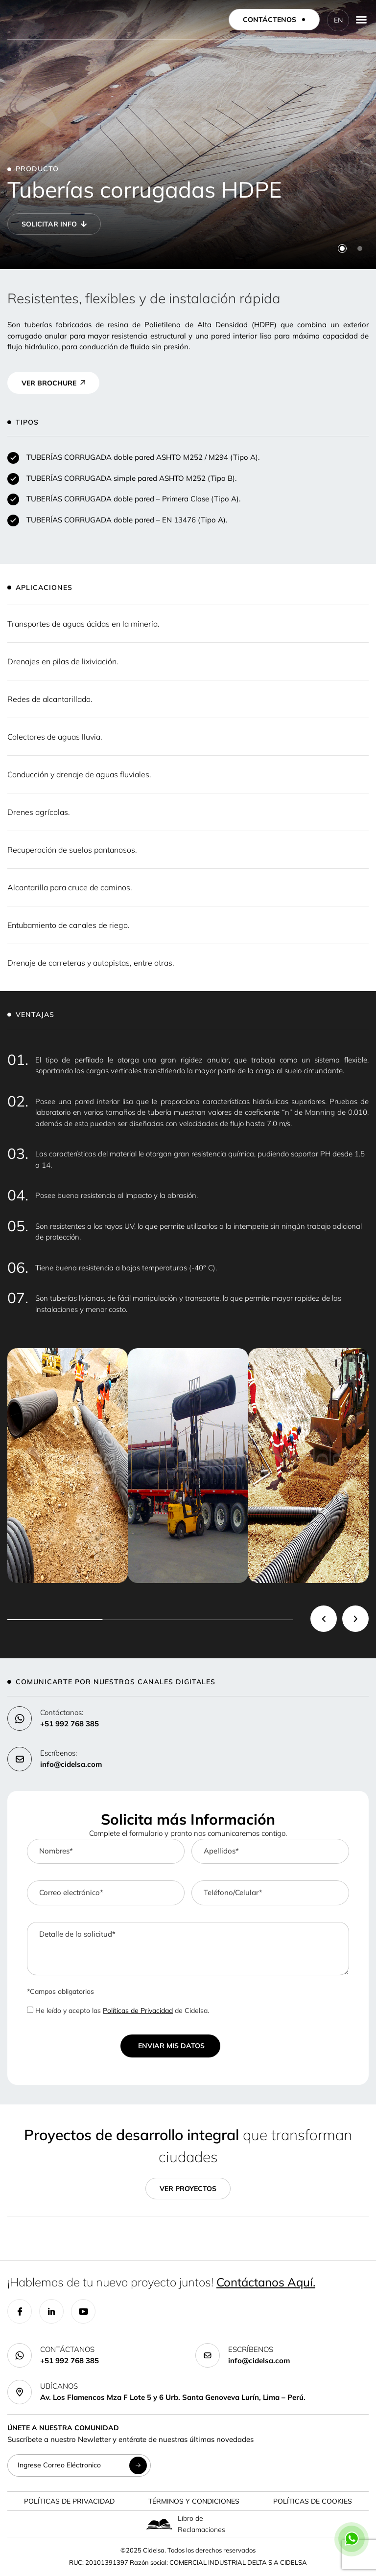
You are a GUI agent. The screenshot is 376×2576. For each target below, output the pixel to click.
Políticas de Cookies (312, 2502)
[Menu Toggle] (361, 19)
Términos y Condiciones (193, 2502)
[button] (342, 249)
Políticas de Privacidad (138, 2011)
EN (338, 20)
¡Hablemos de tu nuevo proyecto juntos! (161, 2283)
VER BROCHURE (49, 383)
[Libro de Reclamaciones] (159, 2525)
